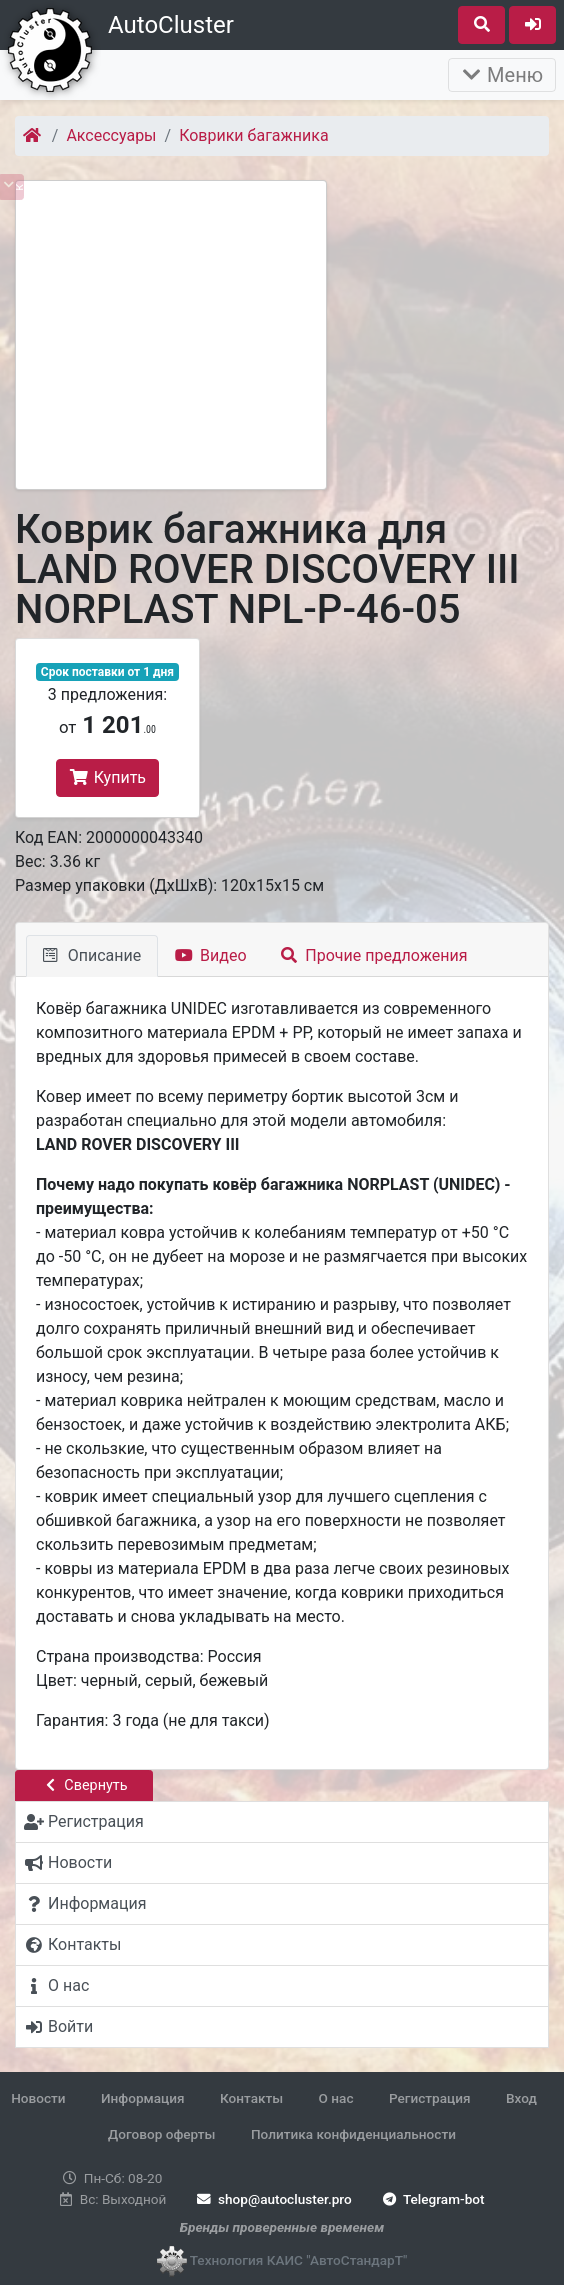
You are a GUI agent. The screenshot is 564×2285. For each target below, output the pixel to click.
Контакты (251, 2098)
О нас (336, 2098)
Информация (143, 2098)
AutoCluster (171, 25)
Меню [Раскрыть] (502, 75)
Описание (92, 955)
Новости (38, 2098)
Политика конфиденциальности (353, 2134)
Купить (107, 777)
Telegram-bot (431, 2199)
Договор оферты (161, 2134)
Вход (521, 2098)
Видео (210, 955)
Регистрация (430, 2098)
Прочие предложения (374, 955)
